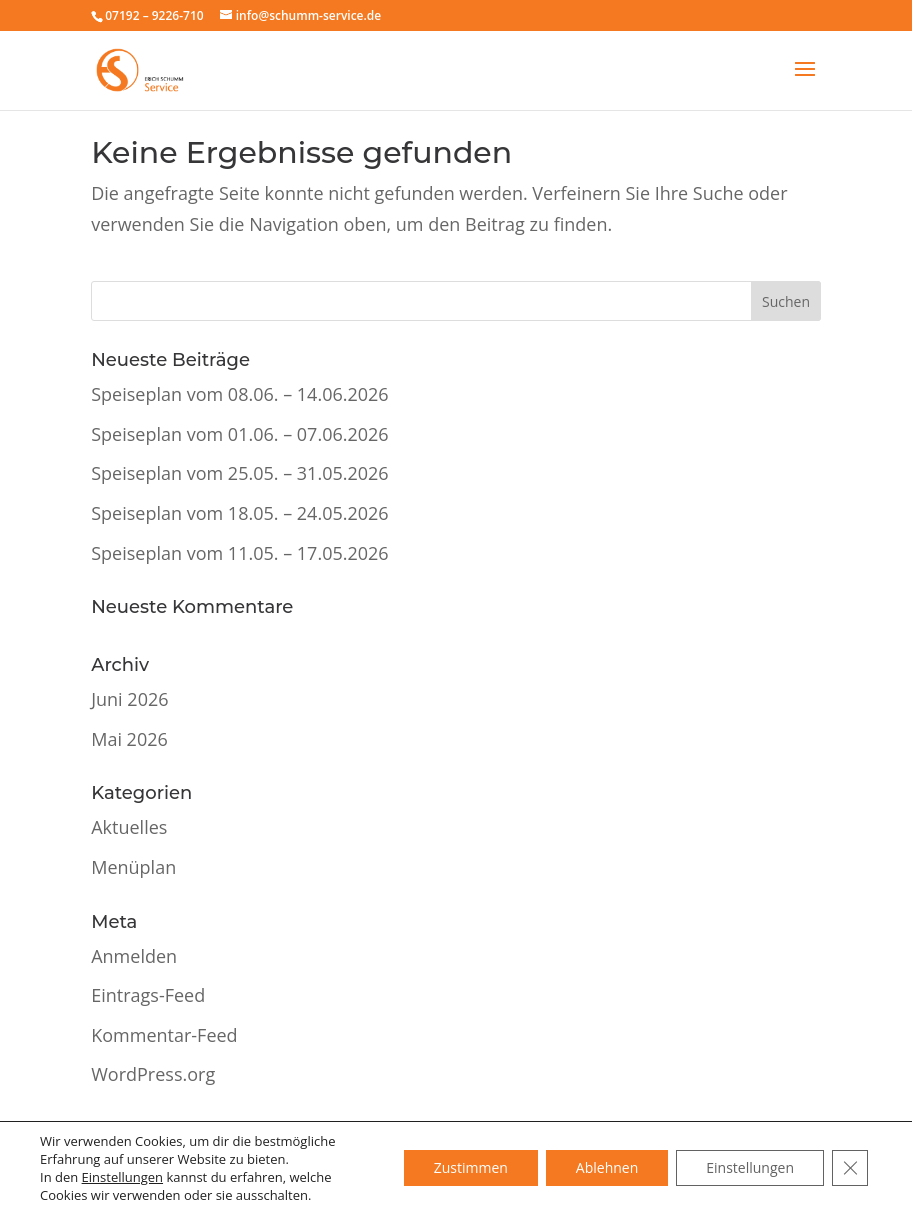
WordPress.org (153, 1074)
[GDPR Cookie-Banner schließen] (850, 1168)
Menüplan (133, 867)
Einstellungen (122, 1177)
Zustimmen (471, 1167)
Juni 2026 (129, 699)
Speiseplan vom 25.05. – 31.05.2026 (239, 473)
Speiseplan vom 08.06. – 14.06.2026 (239, 394)
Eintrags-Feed (148, 995)
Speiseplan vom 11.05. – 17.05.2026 (239, 553)
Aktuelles (129, 827)
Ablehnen (607, 1167)
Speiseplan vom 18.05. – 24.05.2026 (239, 513)
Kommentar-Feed (164, 1035)
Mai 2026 (129, 739)
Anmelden (134, 956)
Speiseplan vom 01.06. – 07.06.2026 (239, 434)
